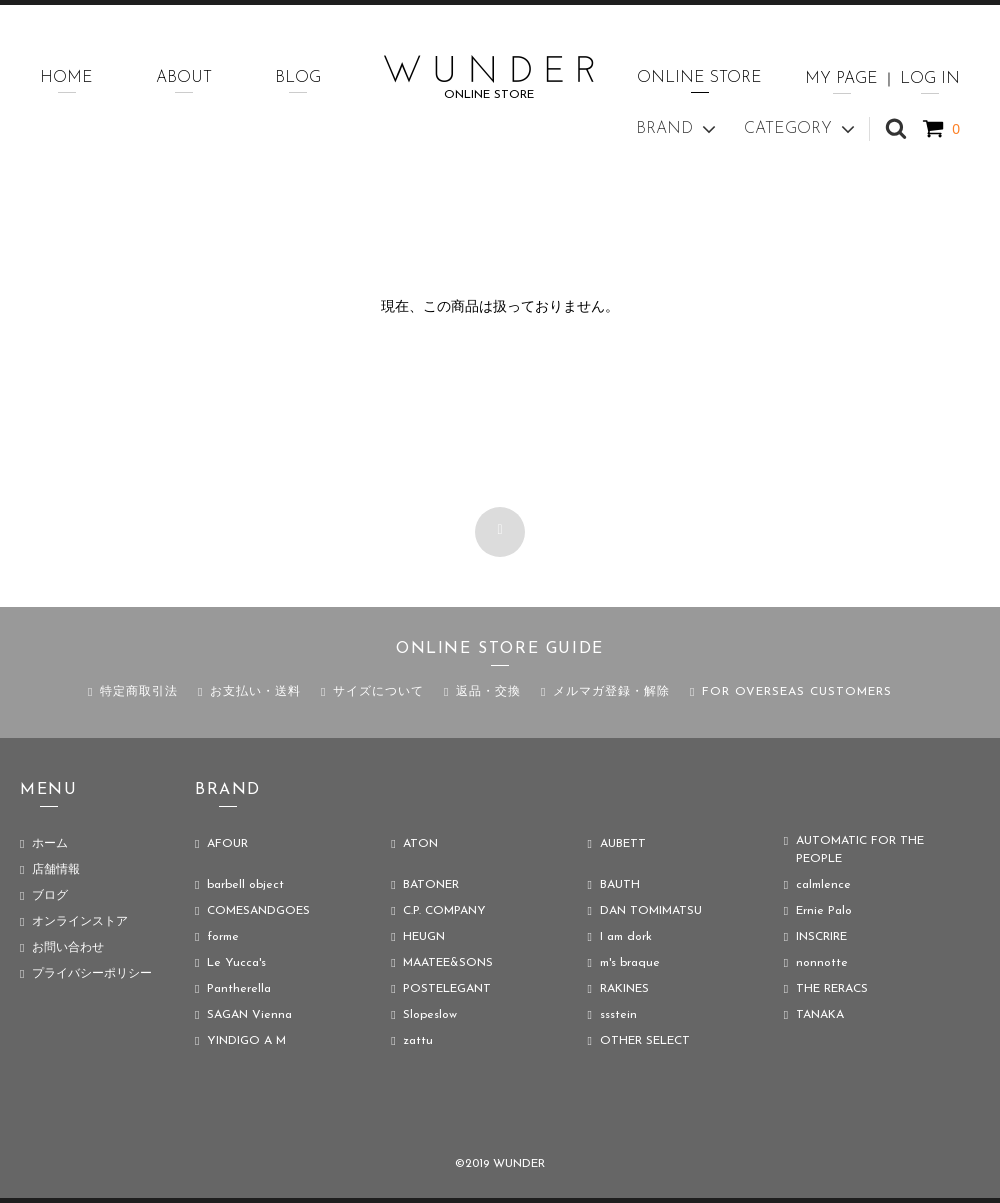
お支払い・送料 (255, 692)
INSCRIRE (821, 937)
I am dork (626, 937)
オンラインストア (80, 922)
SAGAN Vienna (249, 1015)
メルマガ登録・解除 (611, 692)
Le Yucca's (236, 963)
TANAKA (820, 1015)
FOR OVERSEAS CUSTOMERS (797, 692)
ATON (420, 844)
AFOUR (227, 844)
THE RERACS (832, 989)
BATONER (431, 885)
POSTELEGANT (447, 989)
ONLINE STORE (699, 78)
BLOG (298, 78)
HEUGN (424, 937)
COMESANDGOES (258, 911)
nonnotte (822, 963)
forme (223, 937)
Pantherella (239, 989)
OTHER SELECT (645, 1041)
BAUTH (620, 885)
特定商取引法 (139, 692)
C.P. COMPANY (444, 911)
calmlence (823, 885)
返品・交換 (488, 692)
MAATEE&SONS (448, 963)
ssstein (618, 1015)
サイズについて (378, 692)
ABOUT (184, 78)
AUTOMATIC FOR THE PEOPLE (860, 850)
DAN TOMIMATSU (651, 911)
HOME (66, 78)
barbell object (245, 885)
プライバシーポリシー (92, 974)
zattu (418, 1041)
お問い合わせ (68, 948)
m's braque (630, 963)
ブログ (50, 896)
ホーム (50, 844)
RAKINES (624, 989)
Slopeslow (430, 1015)
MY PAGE (841, 79)
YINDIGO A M (246, 1041)
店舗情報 (56, 870)
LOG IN (930, 79)
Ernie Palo (824, 911)
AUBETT (623, 844)
